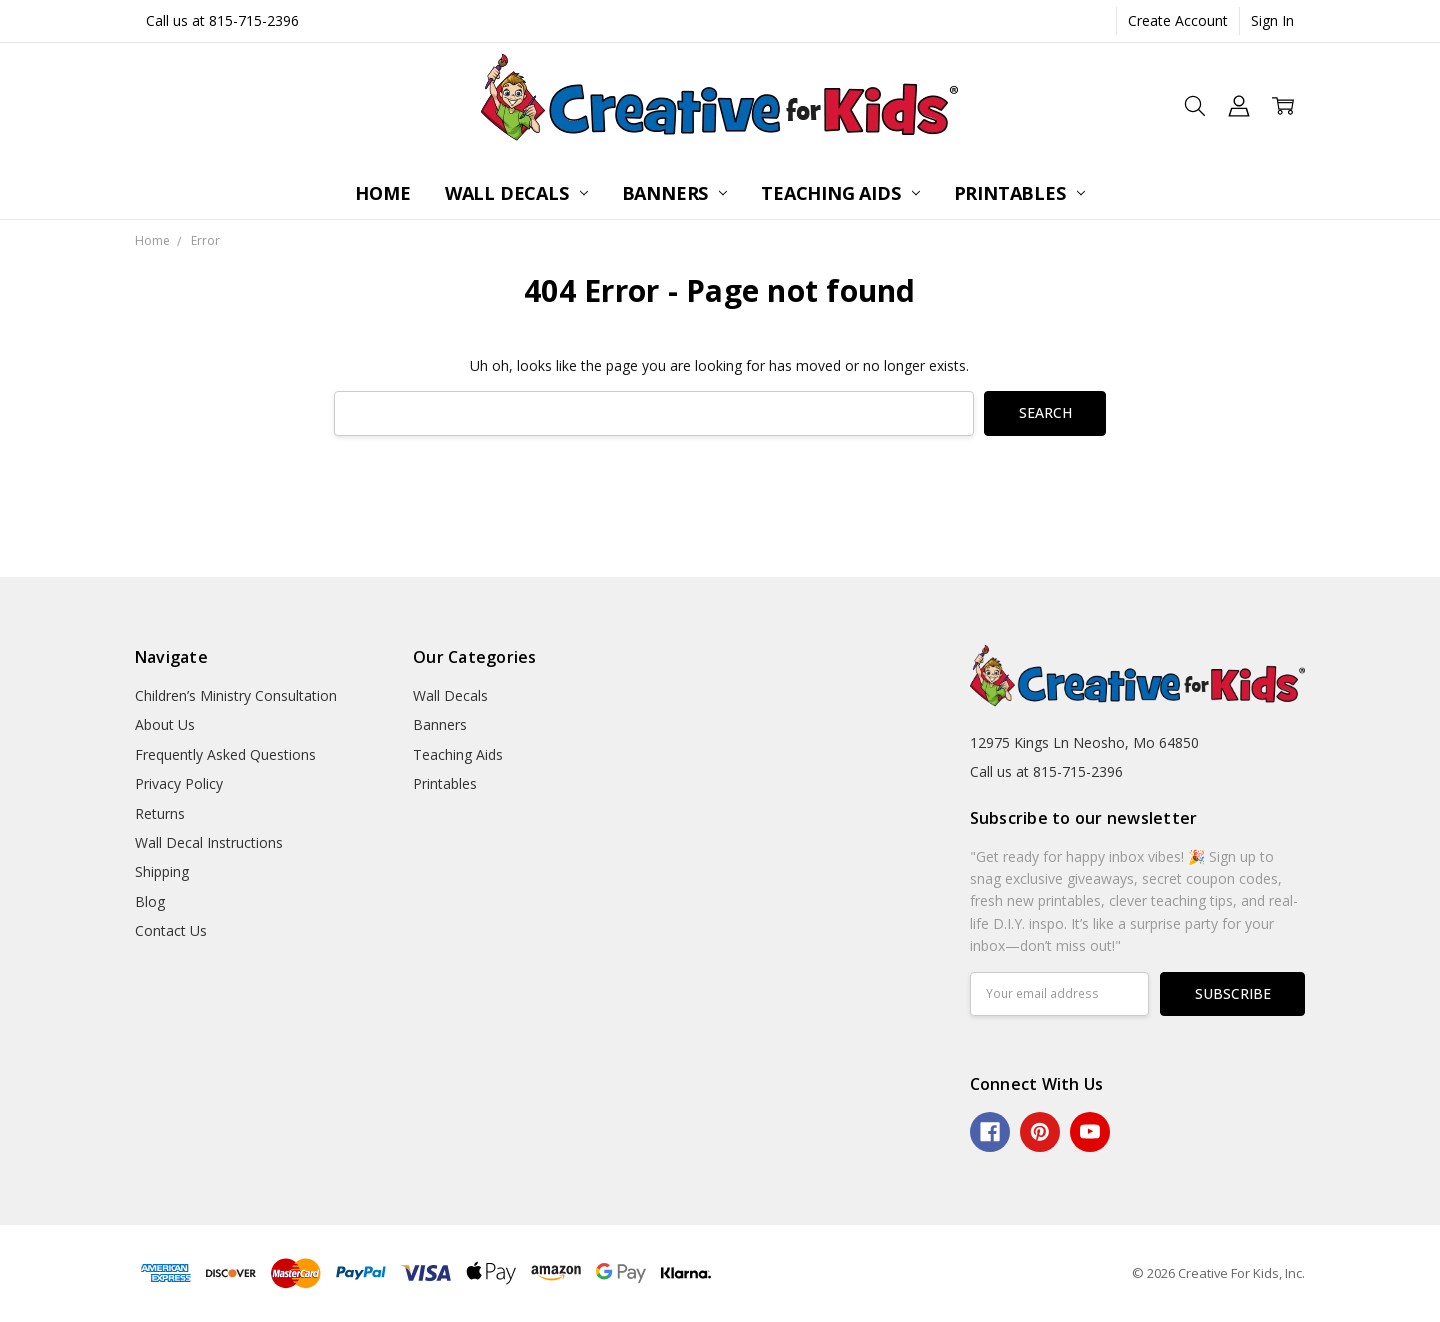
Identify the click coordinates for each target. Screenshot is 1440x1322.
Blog (150, 901)
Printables (1019, 193)
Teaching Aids (840, 193)
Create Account (1178, 20)
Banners (675, 193)
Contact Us (171, 930)
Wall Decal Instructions (209, 842)
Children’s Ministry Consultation (236, 695)
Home (382, 193)
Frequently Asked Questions (225, 754)
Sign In (1272, 20)
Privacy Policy (179, 783)
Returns (160, 813)
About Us (165, 724)
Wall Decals (516, 193)
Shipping (162, 871)
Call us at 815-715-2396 (222, 20)
